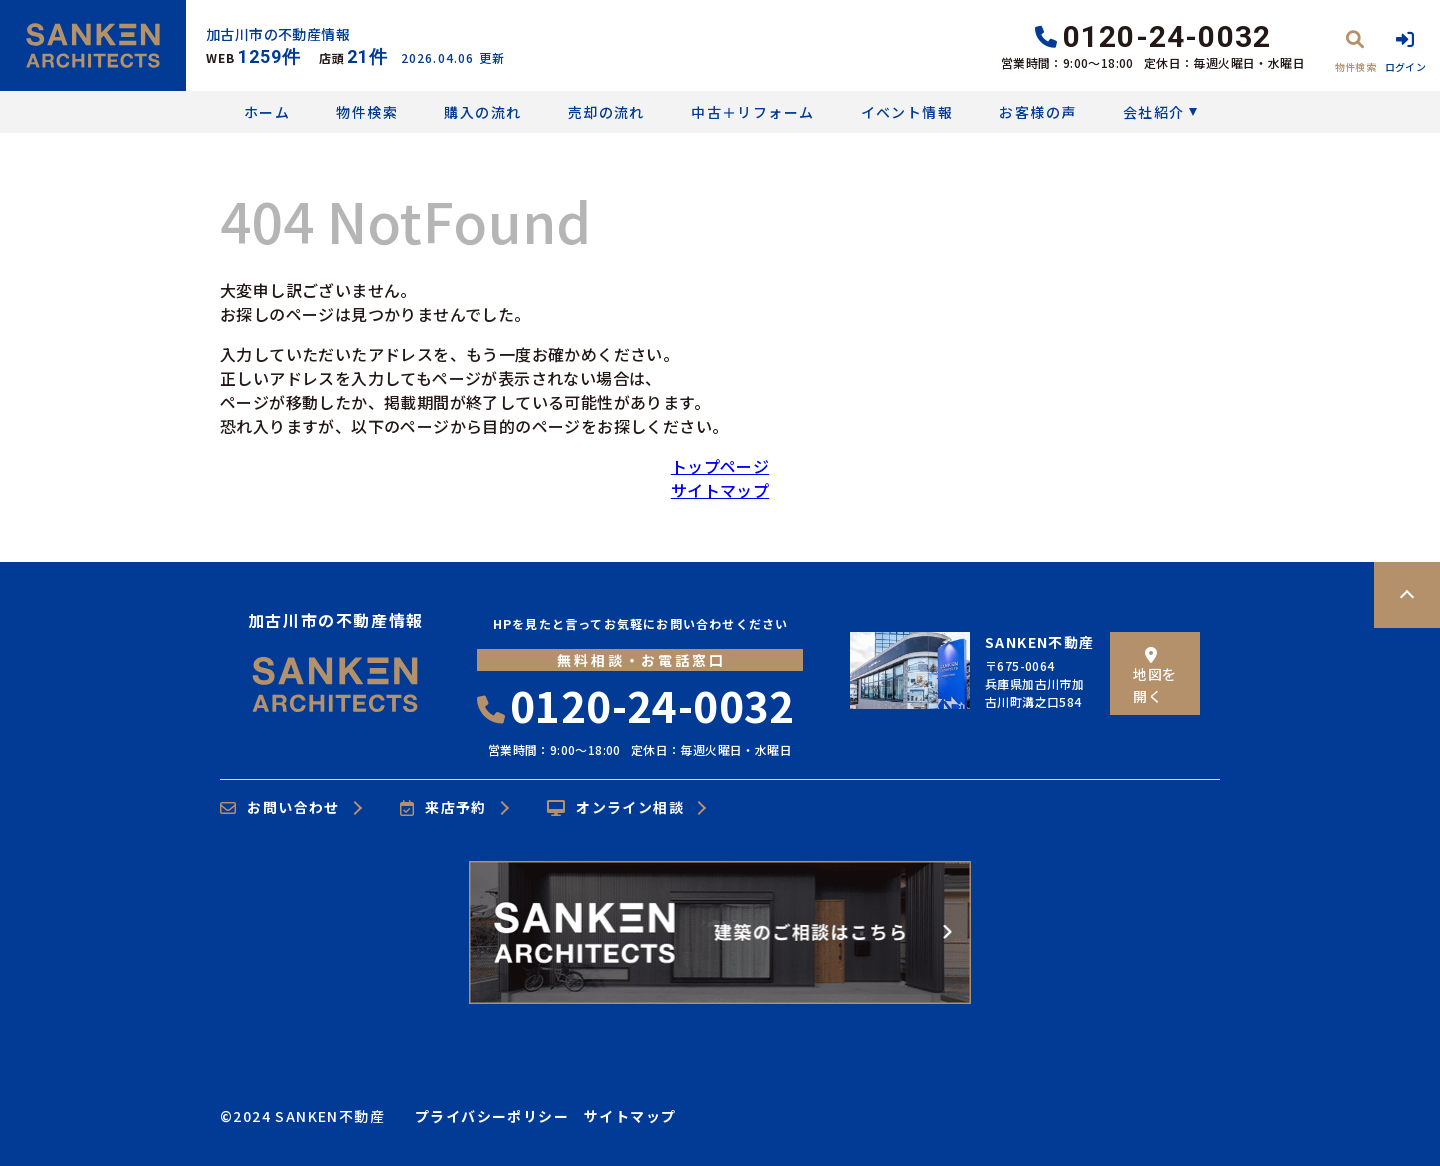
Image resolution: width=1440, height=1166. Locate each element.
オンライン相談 (615, 808)
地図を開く (1154, 676)
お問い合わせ (280, 808)
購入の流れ (482, 112)
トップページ (720, 466)
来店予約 (443, 808)
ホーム (267, 112)
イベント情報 (907, 112)
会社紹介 (1154, 112)
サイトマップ (720, 490)
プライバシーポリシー (492, 1116)
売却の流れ (606, 112)
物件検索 (367, 112)
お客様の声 (1037, 112)
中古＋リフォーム (752, 112)
